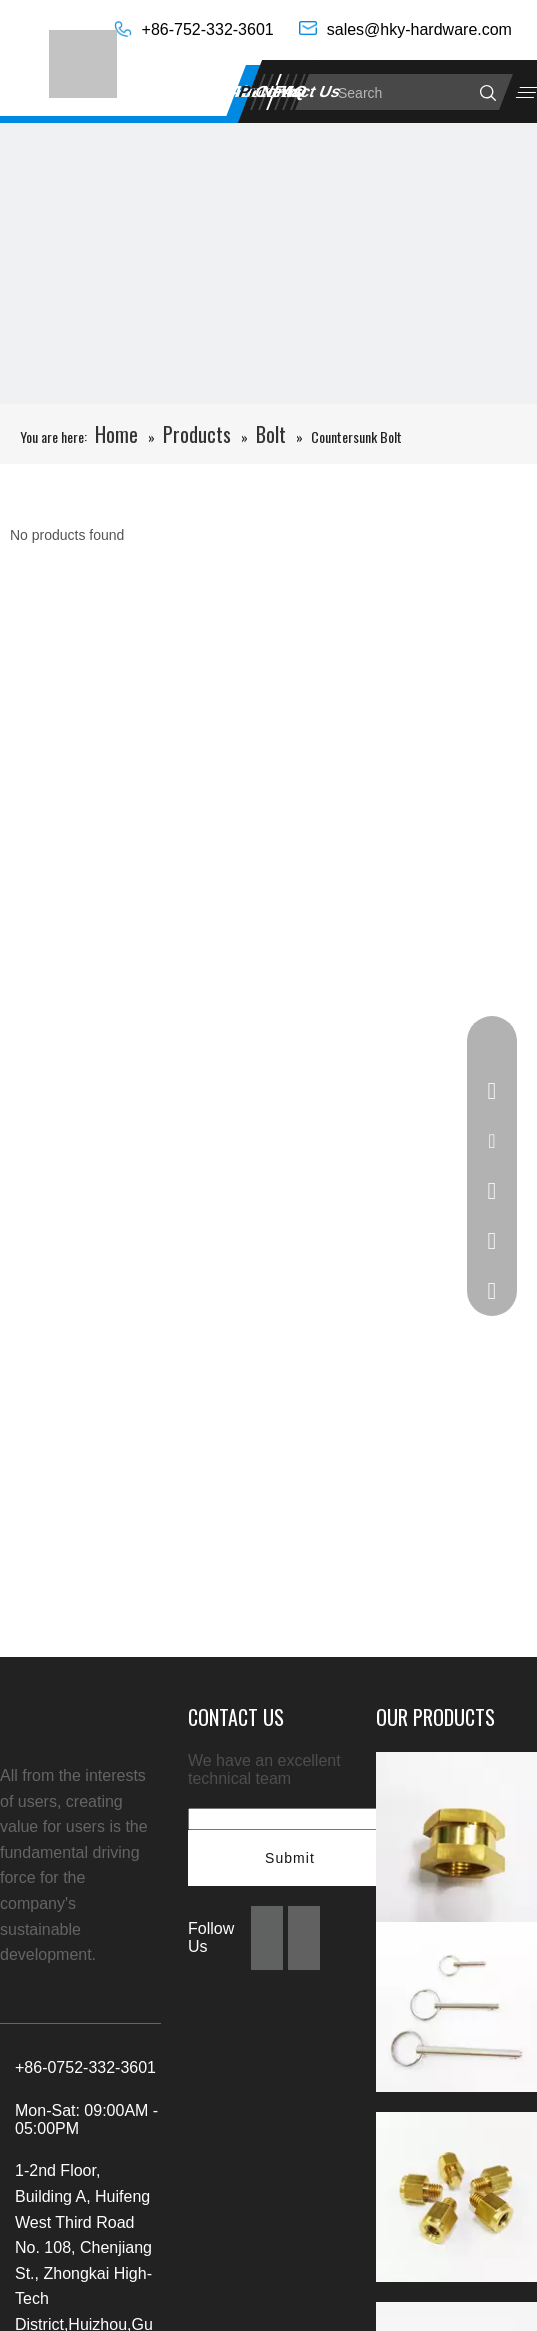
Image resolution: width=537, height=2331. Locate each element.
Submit (290, 1858)
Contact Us (298, 91)
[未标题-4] (268, 391)
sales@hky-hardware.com (419, 29)
